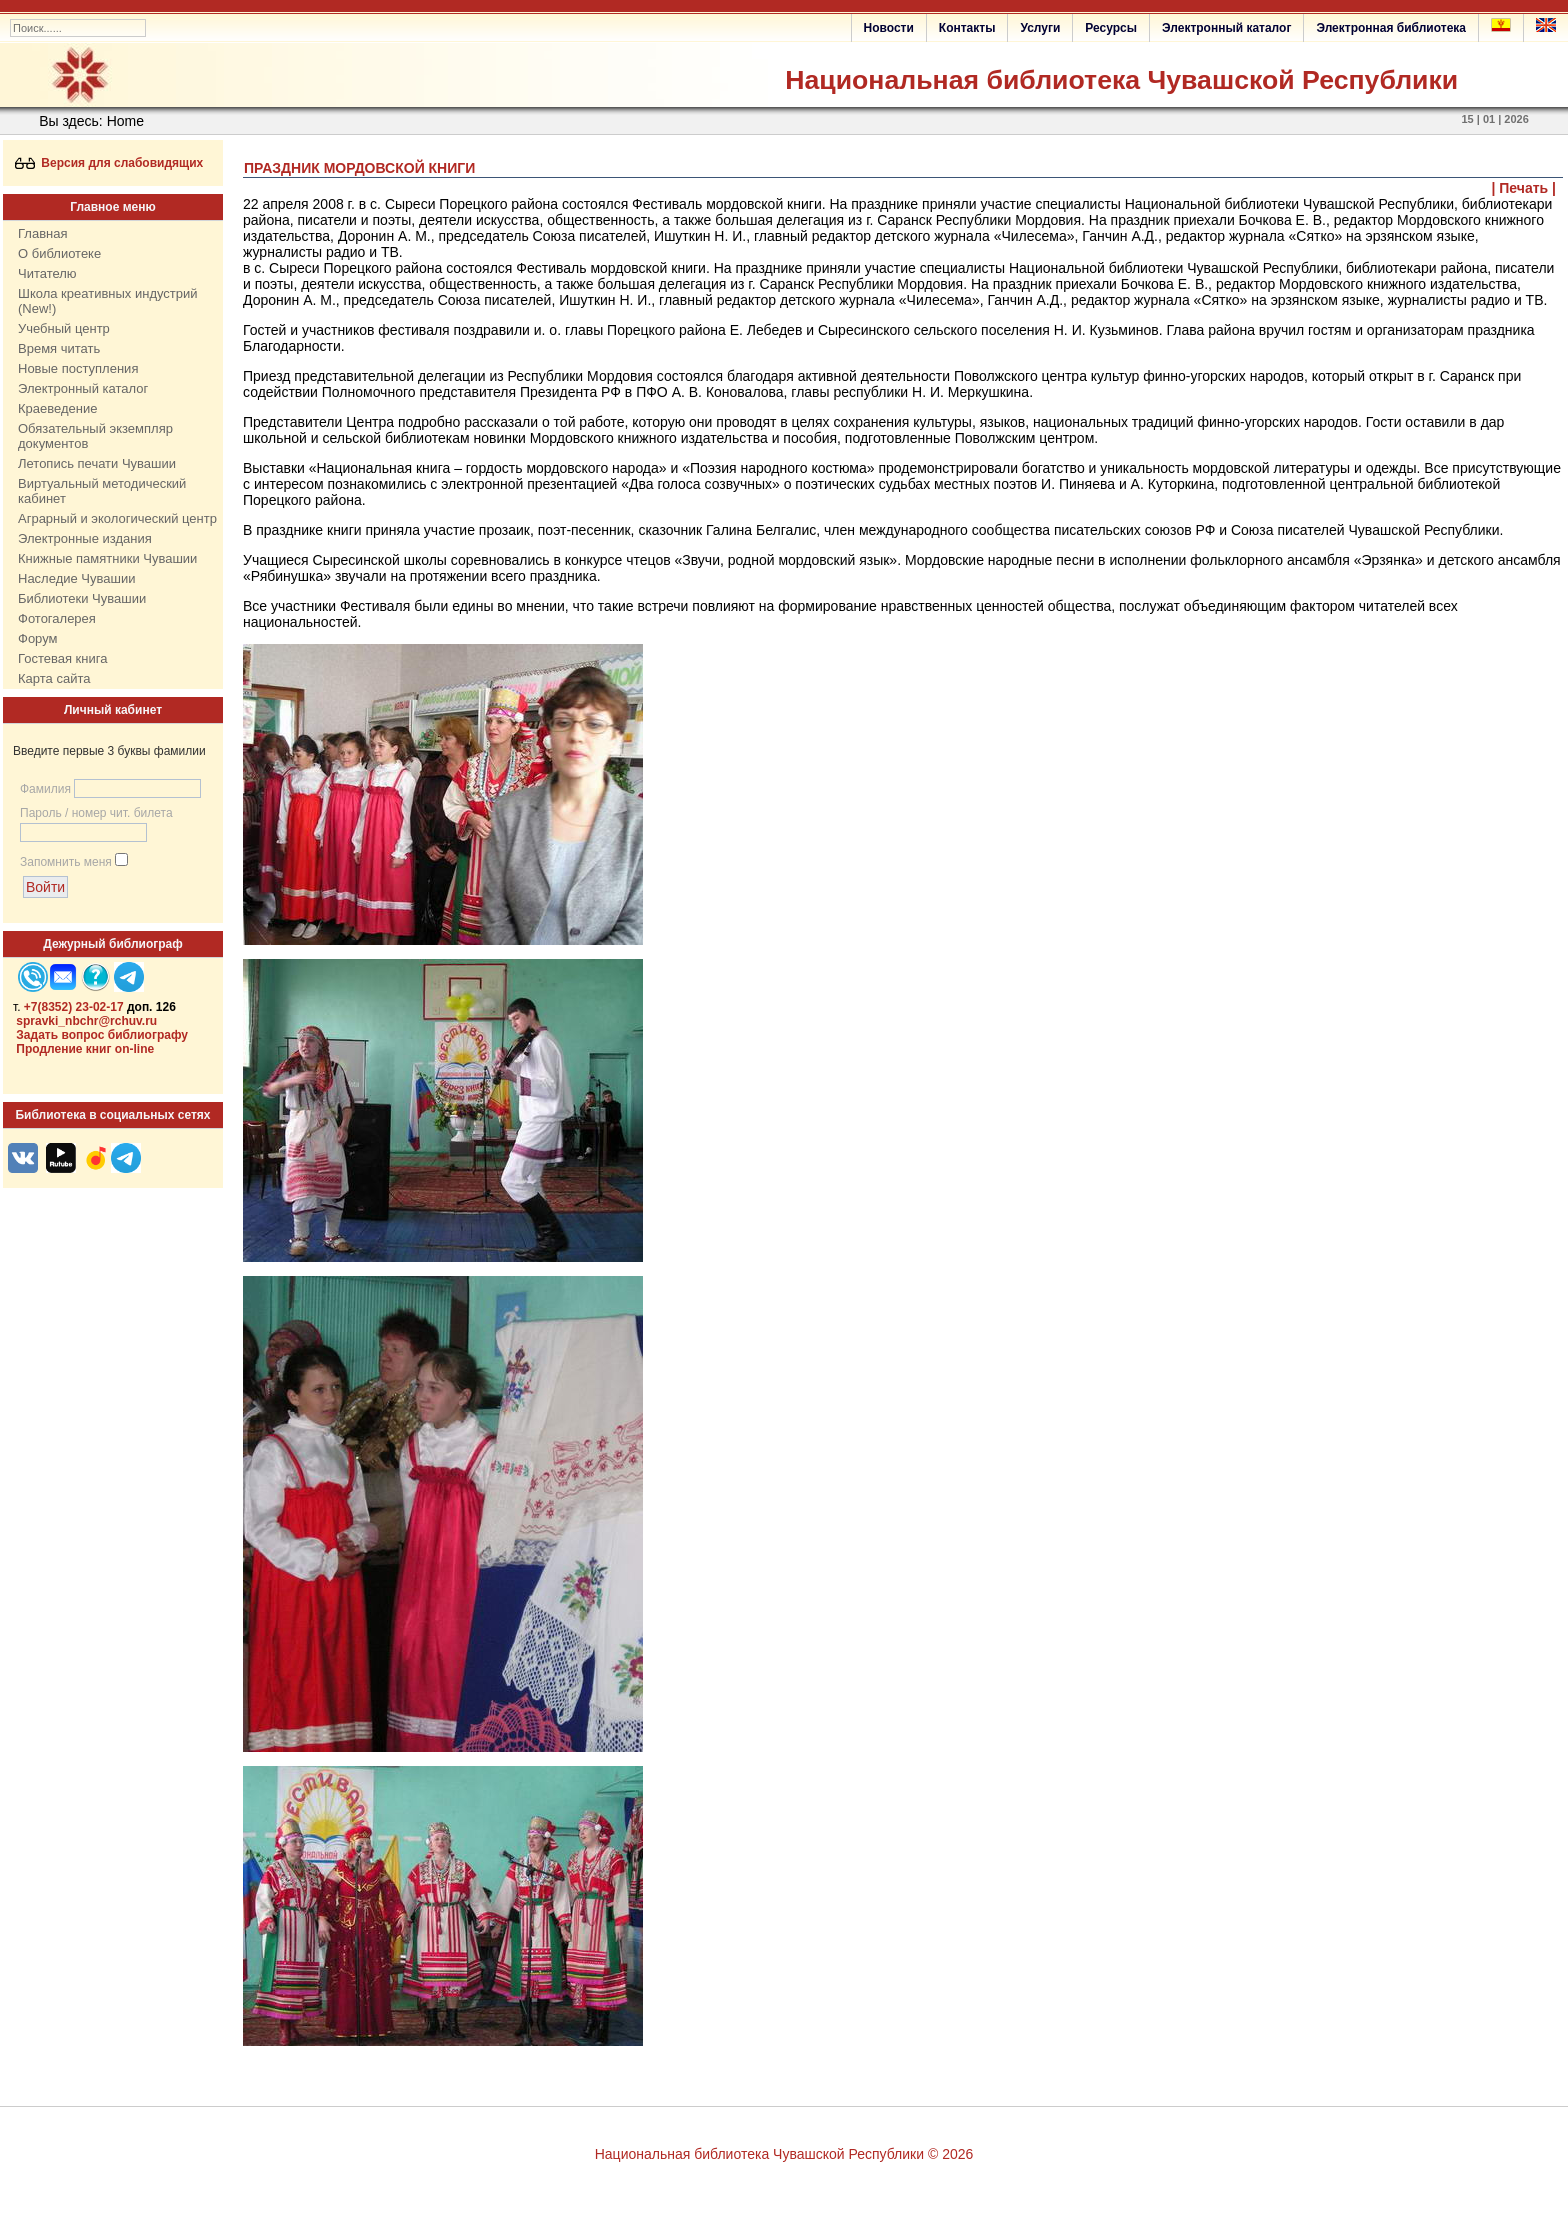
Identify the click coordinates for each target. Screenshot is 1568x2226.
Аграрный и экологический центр (117, 518)
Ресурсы (1111, 28)
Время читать (59, 348)
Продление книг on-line (85, 1049)
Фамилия (45, 789)
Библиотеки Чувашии (82, 598)
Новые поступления (78, 368)
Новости (889, 28)
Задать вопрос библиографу (102, 1035)
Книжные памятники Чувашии (107, 558)
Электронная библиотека (1391, 28)
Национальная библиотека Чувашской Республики (1121, 80)
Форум (38, 638)
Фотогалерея (57, 618)
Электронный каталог (1226, 28)
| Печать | (1524, 188)
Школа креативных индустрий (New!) (108, 301)
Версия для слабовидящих (109, 163)
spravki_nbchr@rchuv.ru (86, 1021)
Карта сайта (54, 678)
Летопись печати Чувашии (97, 463)
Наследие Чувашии (76, 578)
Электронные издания (85, 538)
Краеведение (57, 408)
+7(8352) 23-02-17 (74, 1007)
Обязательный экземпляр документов (95, 436)
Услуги (1040, 28)
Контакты (967, 28)
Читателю (47, 273)
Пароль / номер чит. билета (96, 813)
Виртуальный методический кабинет (102, 491)
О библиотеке (59, 253)
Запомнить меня (66, 862)
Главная (42, 233)
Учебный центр (64, 328)
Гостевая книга (62, 658)
